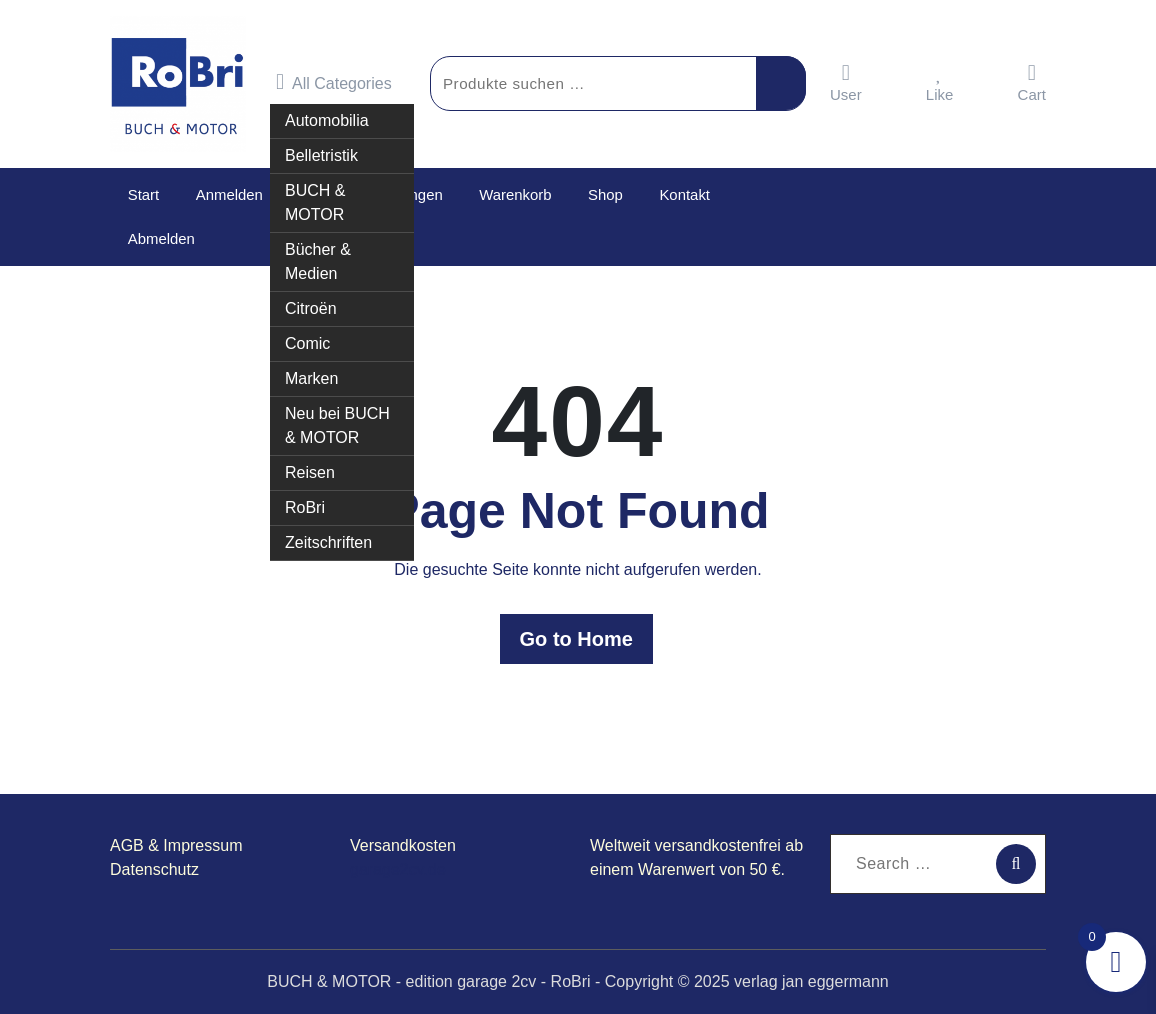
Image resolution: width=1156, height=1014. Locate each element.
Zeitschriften (328, 535)
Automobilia (327, 113)
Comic (307, 336)
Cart (1032, 82)
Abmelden (161, 238)
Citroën (311, 301)
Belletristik (321, 148)
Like (940, 82)
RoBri (305, 500)
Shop (600, 194)
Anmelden (228, 194)
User (846, 82)
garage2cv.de (398, 869)
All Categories (334, 82)
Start (143, 194)
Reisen (310, 465)
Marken (311, 371)
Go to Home (577, 639)
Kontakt (678, 194)
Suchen (781, 83)
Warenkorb (512, 194)
